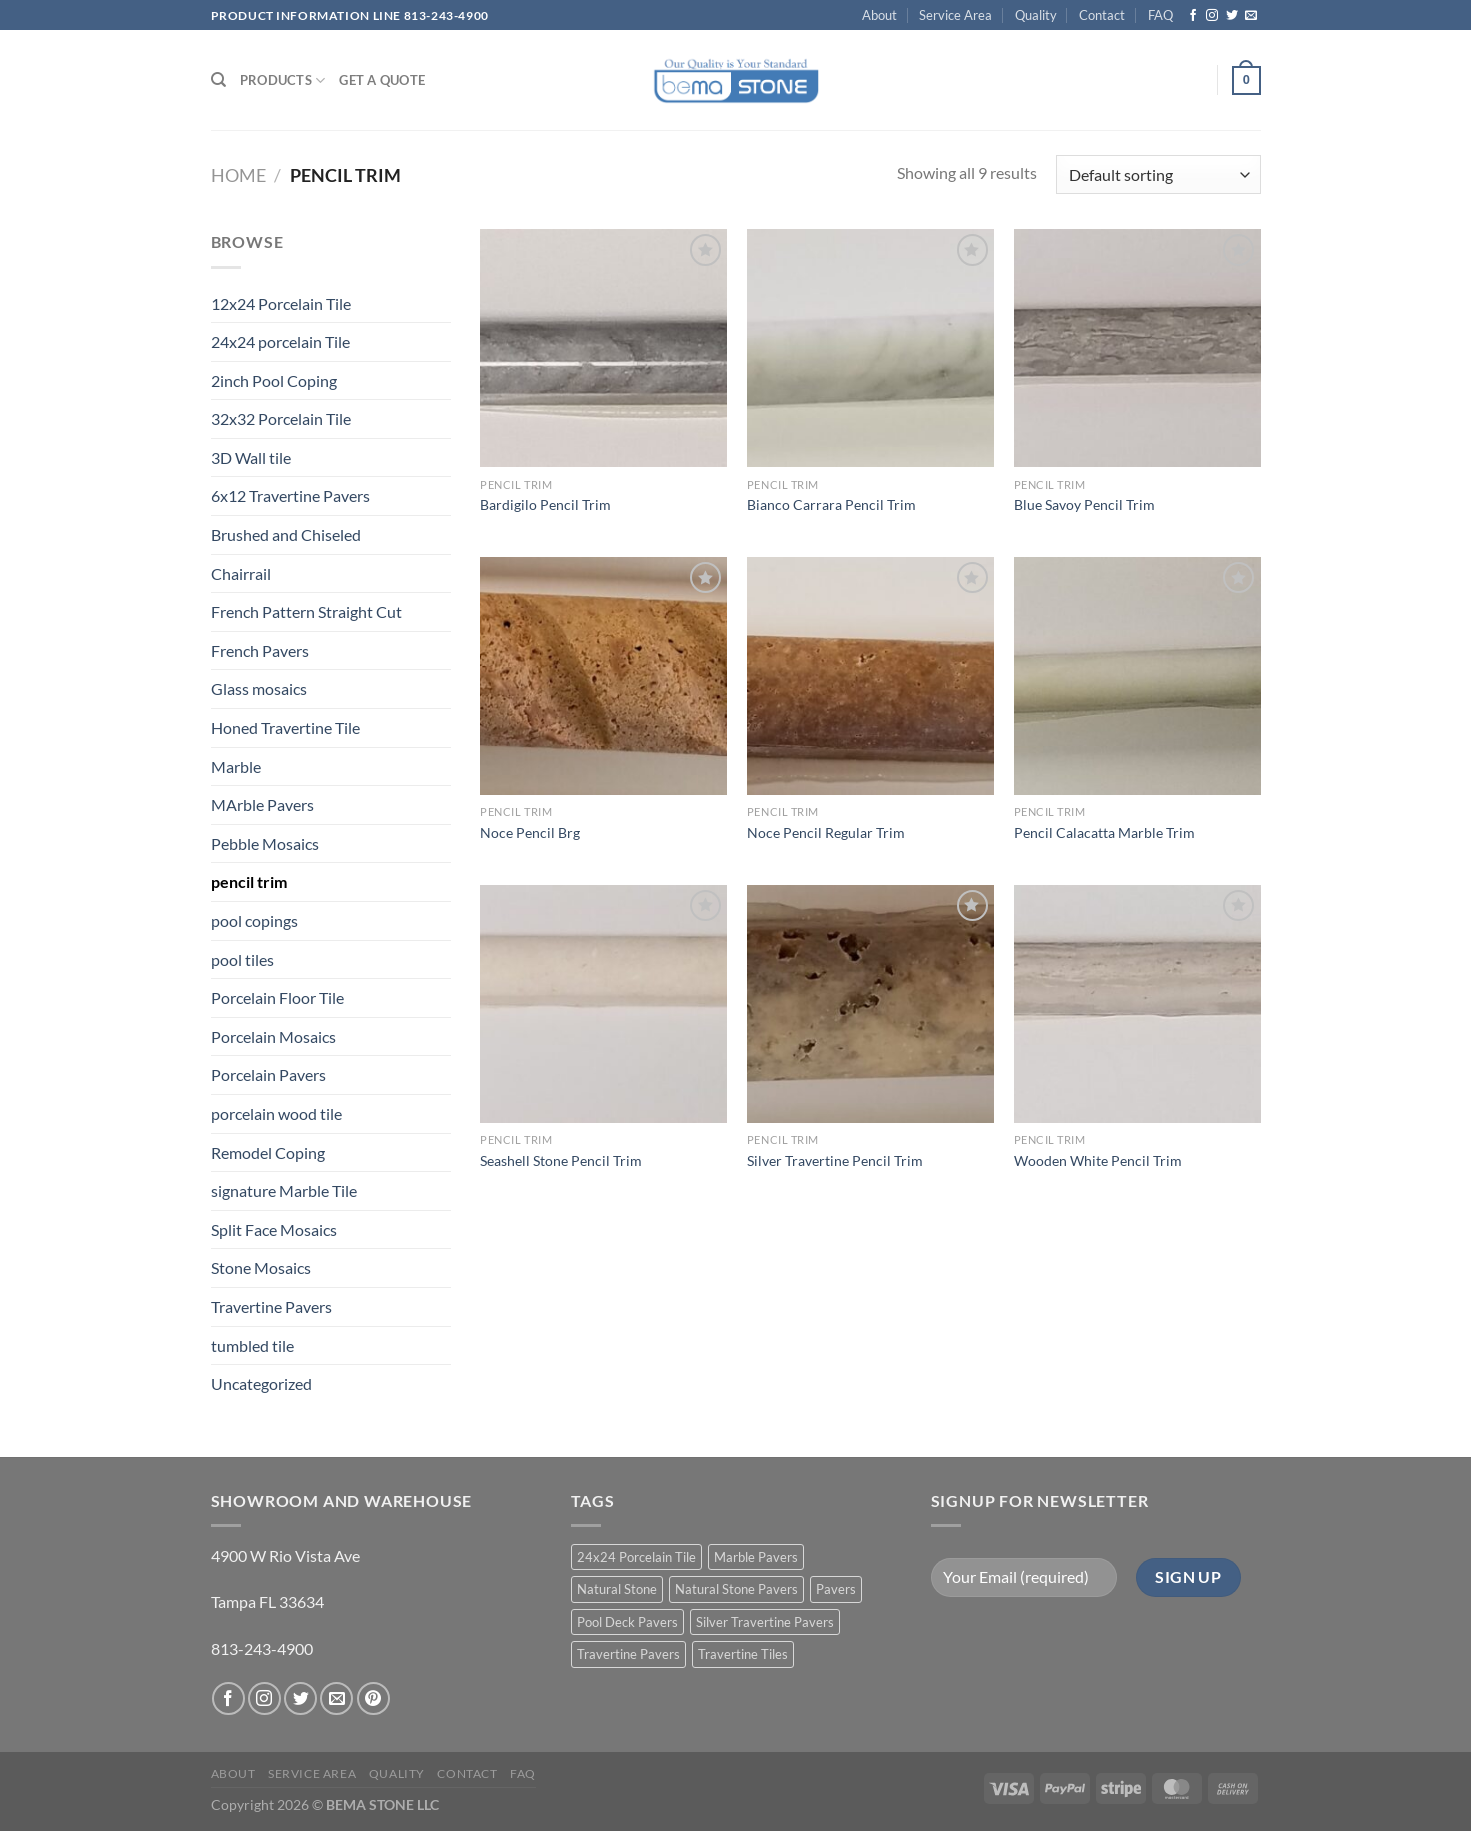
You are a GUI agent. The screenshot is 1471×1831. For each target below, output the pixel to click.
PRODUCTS (283, 80)
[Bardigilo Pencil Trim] (603, 348)
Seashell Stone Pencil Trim (561, 1160)
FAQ (1160, 15)
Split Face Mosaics (274, 1229)
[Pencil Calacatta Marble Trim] (1137, 676)
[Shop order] (1158, 174)
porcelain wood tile (276, 1113)
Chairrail (241, 573)
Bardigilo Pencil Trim (545, 504)
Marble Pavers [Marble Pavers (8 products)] (756, 1557)
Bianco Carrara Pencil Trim (831, 504)
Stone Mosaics (261, 1267)
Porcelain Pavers (268, 1074)
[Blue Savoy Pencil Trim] (1137, 348)
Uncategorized (261, 1383)
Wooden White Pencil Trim (1098, 1160)
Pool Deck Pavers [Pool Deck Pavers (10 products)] (627, 1622)
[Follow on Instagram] (1212, 16)
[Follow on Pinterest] (373, 1698)
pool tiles (242, 959)
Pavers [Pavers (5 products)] (836, 1589)
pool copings (254, 920)
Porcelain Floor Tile (277, 997)
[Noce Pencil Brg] (603, 676)
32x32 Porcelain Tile (281, 418)
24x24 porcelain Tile (280, 341)
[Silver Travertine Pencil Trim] (870, 1004)
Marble (236, 766)
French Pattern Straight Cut (306, 611)
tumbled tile (252, 1345)
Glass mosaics (259, 688)
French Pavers (260, 650)
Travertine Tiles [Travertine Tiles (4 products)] (743, 1654)
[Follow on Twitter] (1232, 16)
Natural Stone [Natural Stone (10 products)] (617, 1589)
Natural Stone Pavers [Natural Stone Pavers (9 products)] (736, 1589)
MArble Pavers (262, 804)
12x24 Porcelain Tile (281, 303)
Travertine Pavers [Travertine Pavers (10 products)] (628, 1654)
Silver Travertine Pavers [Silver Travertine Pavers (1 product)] (765, 1622)
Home (238, 175)
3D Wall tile (251, 457)
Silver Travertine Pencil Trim (835, 1160)
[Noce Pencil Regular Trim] (870, 676)
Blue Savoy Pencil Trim (1084, 504)
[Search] (218, 80)
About (879, 15)
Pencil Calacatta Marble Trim (1104, 832)
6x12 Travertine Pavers (290, 495)
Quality (1036, 15)
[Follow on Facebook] (1193, 16)
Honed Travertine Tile (285, 727)
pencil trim (249, 881)
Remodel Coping (268, 1152)
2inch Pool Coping (274, 380)
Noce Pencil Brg (530, 832)
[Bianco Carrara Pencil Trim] (870, 348)
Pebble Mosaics (265, 843)
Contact (1102, 15)
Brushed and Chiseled (286, 534)
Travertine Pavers (271, 1306)
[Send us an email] (1251, 16)
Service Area (955, 15)
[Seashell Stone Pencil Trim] (603, 1004)
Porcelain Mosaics (273, 1036)
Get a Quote (382, 80)
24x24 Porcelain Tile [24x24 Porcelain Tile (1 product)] (636, 1557)
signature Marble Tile (284, 1190)
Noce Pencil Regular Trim (826, 832)
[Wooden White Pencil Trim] (1137, 1004)
